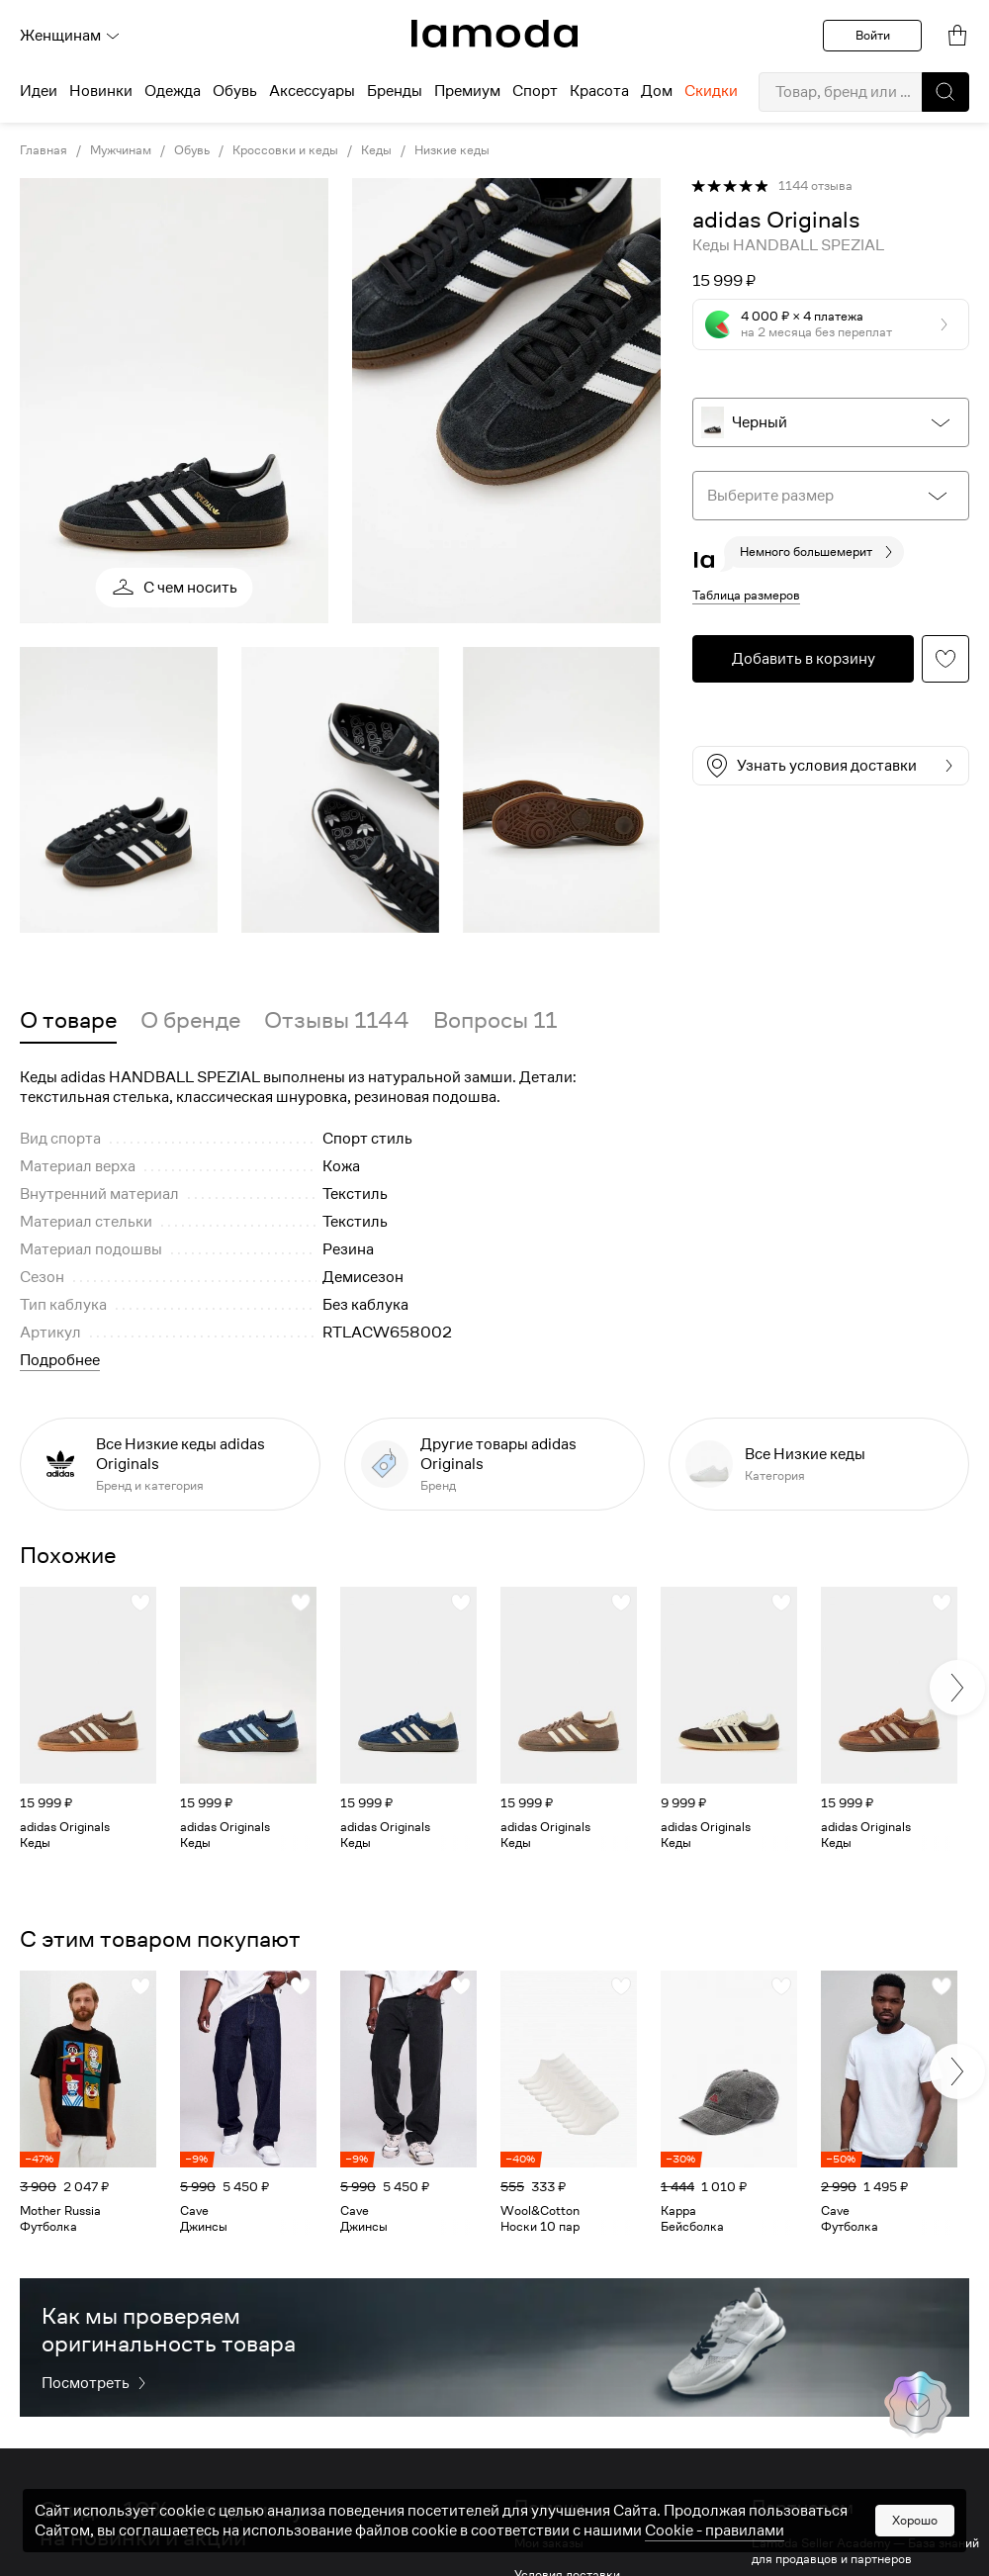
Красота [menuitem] (599, 91)
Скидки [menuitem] (711, 91)
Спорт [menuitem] (535, 91)
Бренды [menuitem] (394, 91)
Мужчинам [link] (120, 150)
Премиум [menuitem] (467, 91)
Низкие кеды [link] (452, 150)
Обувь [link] (192, 150)
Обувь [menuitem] (235, 91)
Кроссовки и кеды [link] (285, 150)
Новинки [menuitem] (101, 91)
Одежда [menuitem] (172, 91)
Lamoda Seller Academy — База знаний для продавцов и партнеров (865, 2551)
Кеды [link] (376, 150)
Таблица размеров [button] (746, 595)
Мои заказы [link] (549, 2543)
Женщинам (70, 36)
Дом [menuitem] (657, 91)
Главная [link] (43, 150)
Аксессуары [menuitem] (312, 91)
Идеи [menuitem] (38, 91)
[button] (945, 92)
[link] (494, 33)
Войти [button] (872, 35)
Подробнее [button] (60, 1360)
